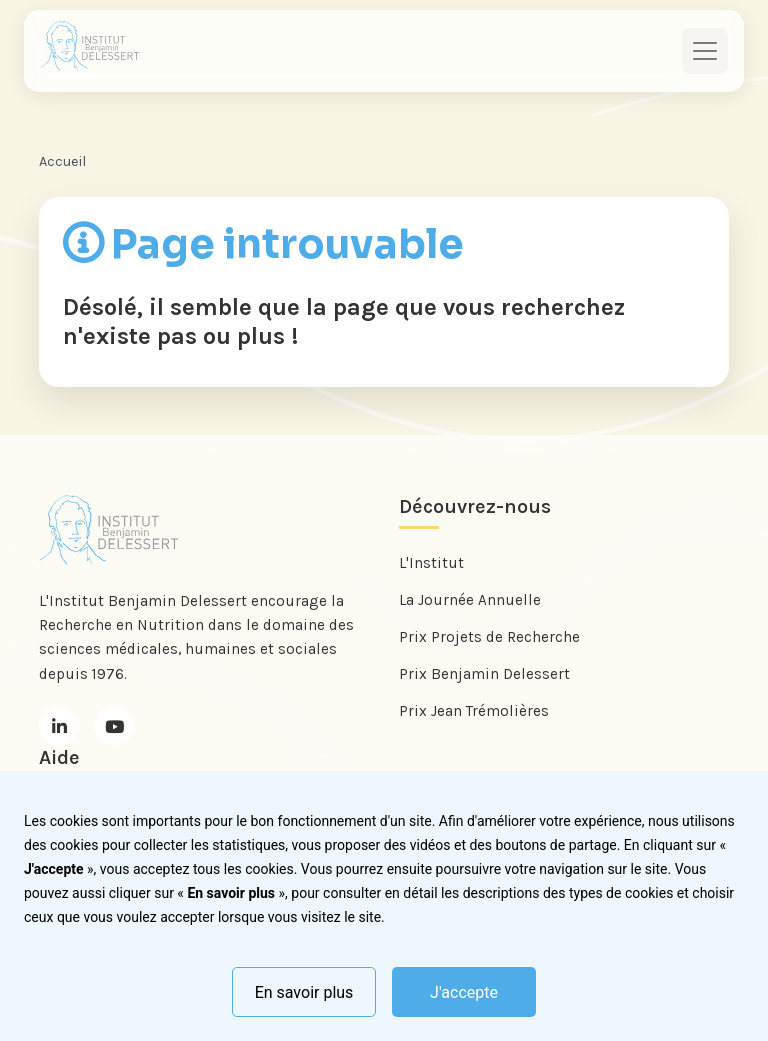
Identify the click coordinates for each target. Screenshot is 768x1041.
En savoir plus (304, 992)
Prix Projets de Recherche (489, 637)
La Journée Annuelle (470, 600)
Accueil (62, 161)
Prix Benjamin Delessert (484, 674)
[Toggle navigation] (705, 51)
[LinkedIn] (59, 726)
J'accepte (464, 992)
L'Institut (431, 563)
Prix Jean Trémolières (474, 711)
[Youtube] (114, 726)
